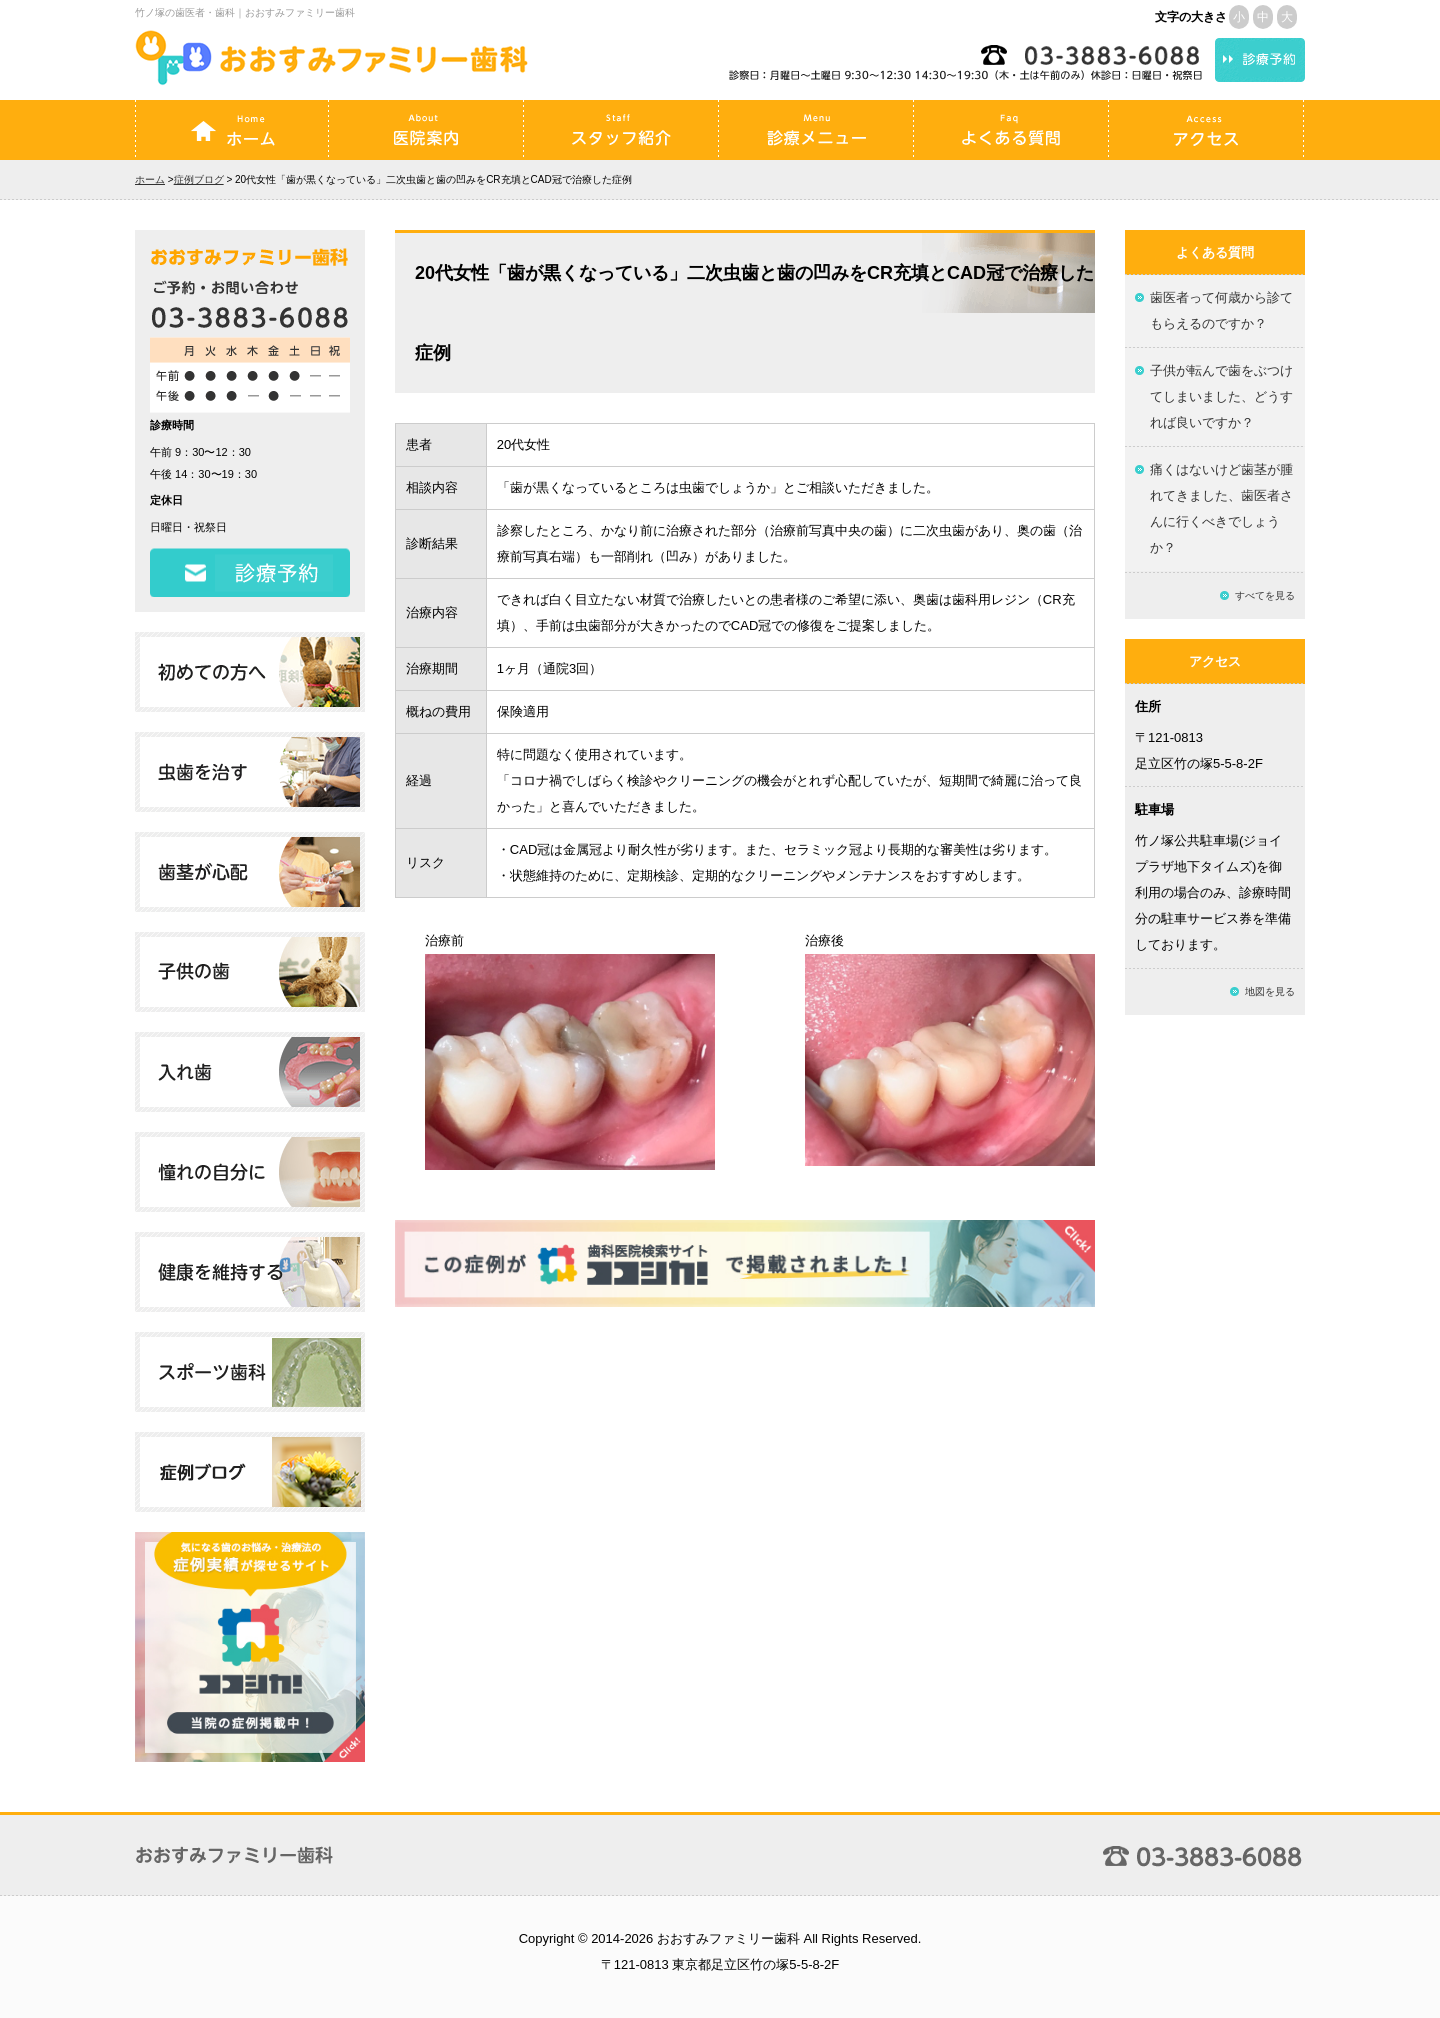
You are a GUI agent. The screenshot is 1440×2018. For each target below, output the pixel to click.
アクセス (1206, 130)
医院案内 (426, 130)
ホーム (232, 130)
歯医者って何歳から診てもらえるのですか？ (1221, 310)
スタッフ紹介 (621, 130)
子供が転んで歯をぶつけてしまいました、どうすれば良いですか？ (1221, 396)
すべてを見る (1265, 595)
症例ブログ (199, 179)
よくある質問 (1011, 130)
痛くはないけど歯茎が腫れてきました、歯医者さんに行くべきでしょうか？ (1221, 508)
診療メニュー (816, 130)
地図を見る (1270, 991)
